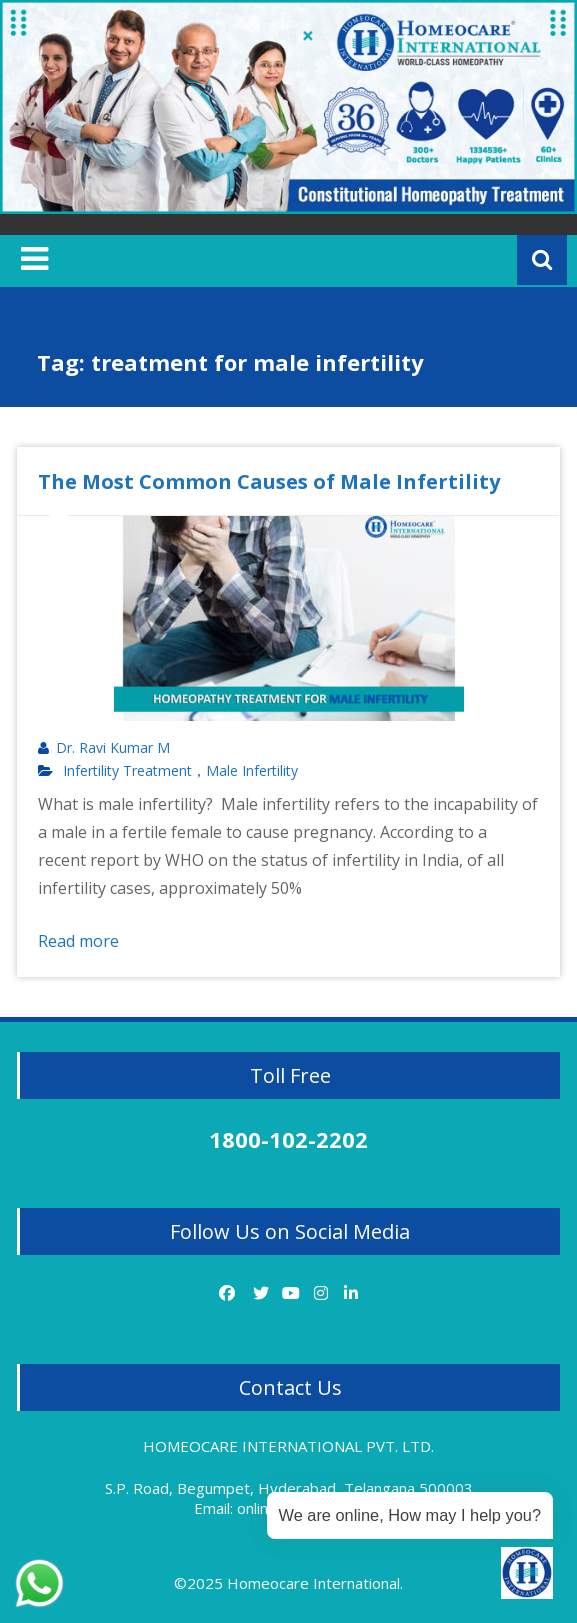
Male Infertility (252, 771)
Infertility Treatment (127, 771)
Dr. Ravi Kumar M (113, 748)
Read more (78, 941)
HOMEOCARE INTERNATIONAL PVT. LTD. (288, 1446)
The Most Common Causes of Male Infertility (269, 481)
